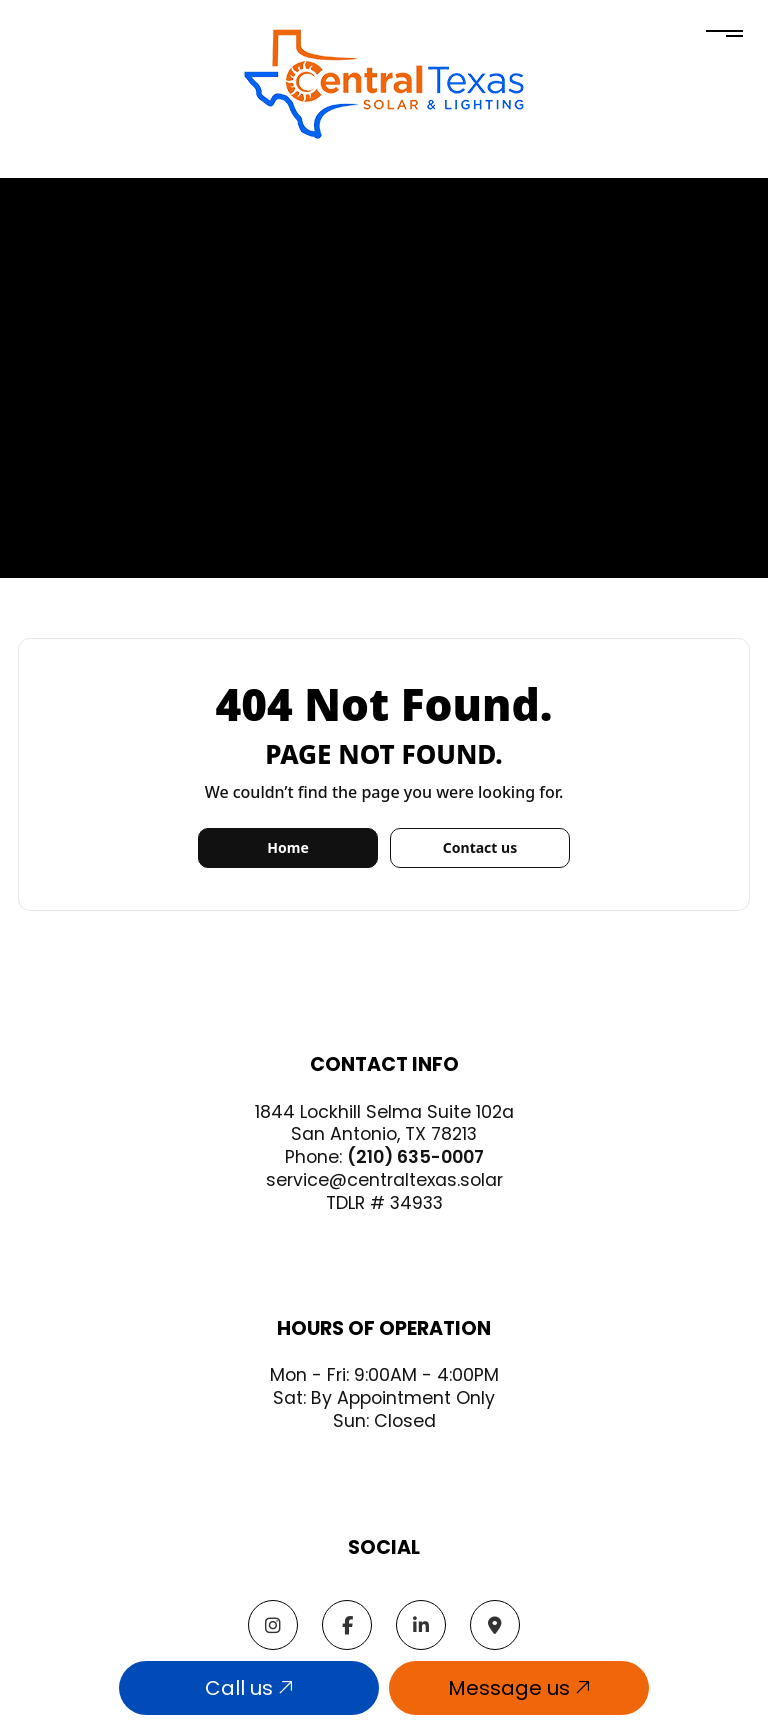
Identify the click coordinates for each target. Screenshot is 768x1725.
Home (287, 847)
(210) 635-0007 (415, 1157)
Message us (519, 1688)
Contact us (480, 847)
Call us (249, 1688)
